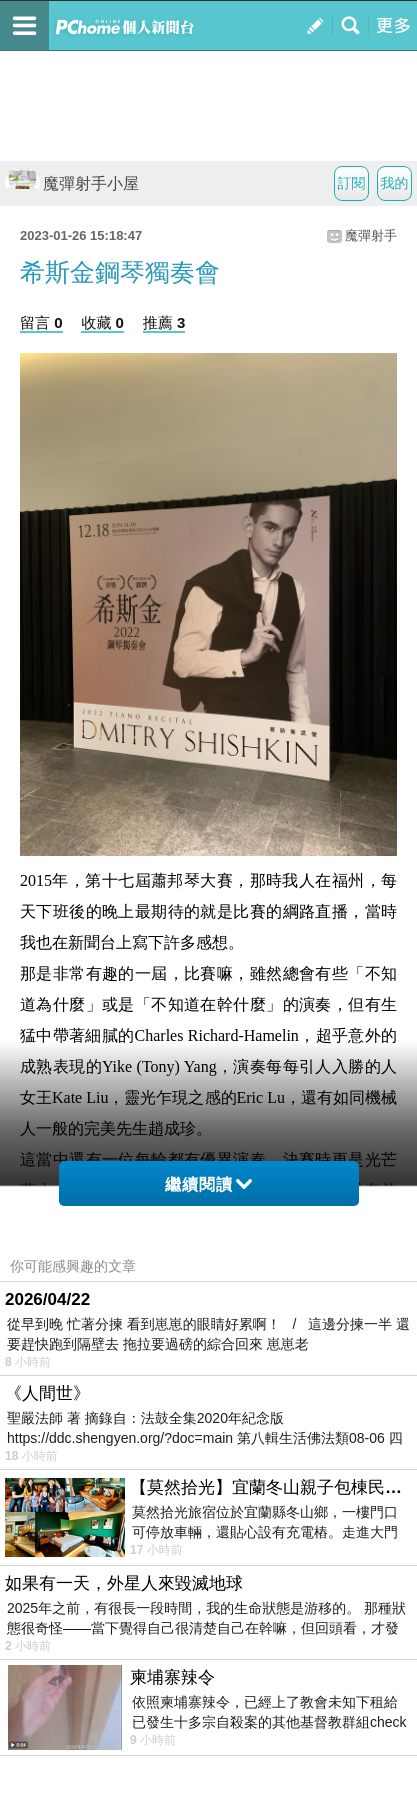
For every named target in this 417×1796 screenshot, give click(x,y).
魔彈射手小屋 (72, 183)
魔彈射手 (371, 235)
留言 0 (41, 322)
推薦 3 (164, 322)
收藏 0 (102, 322)
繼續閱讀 (208, 1184)
